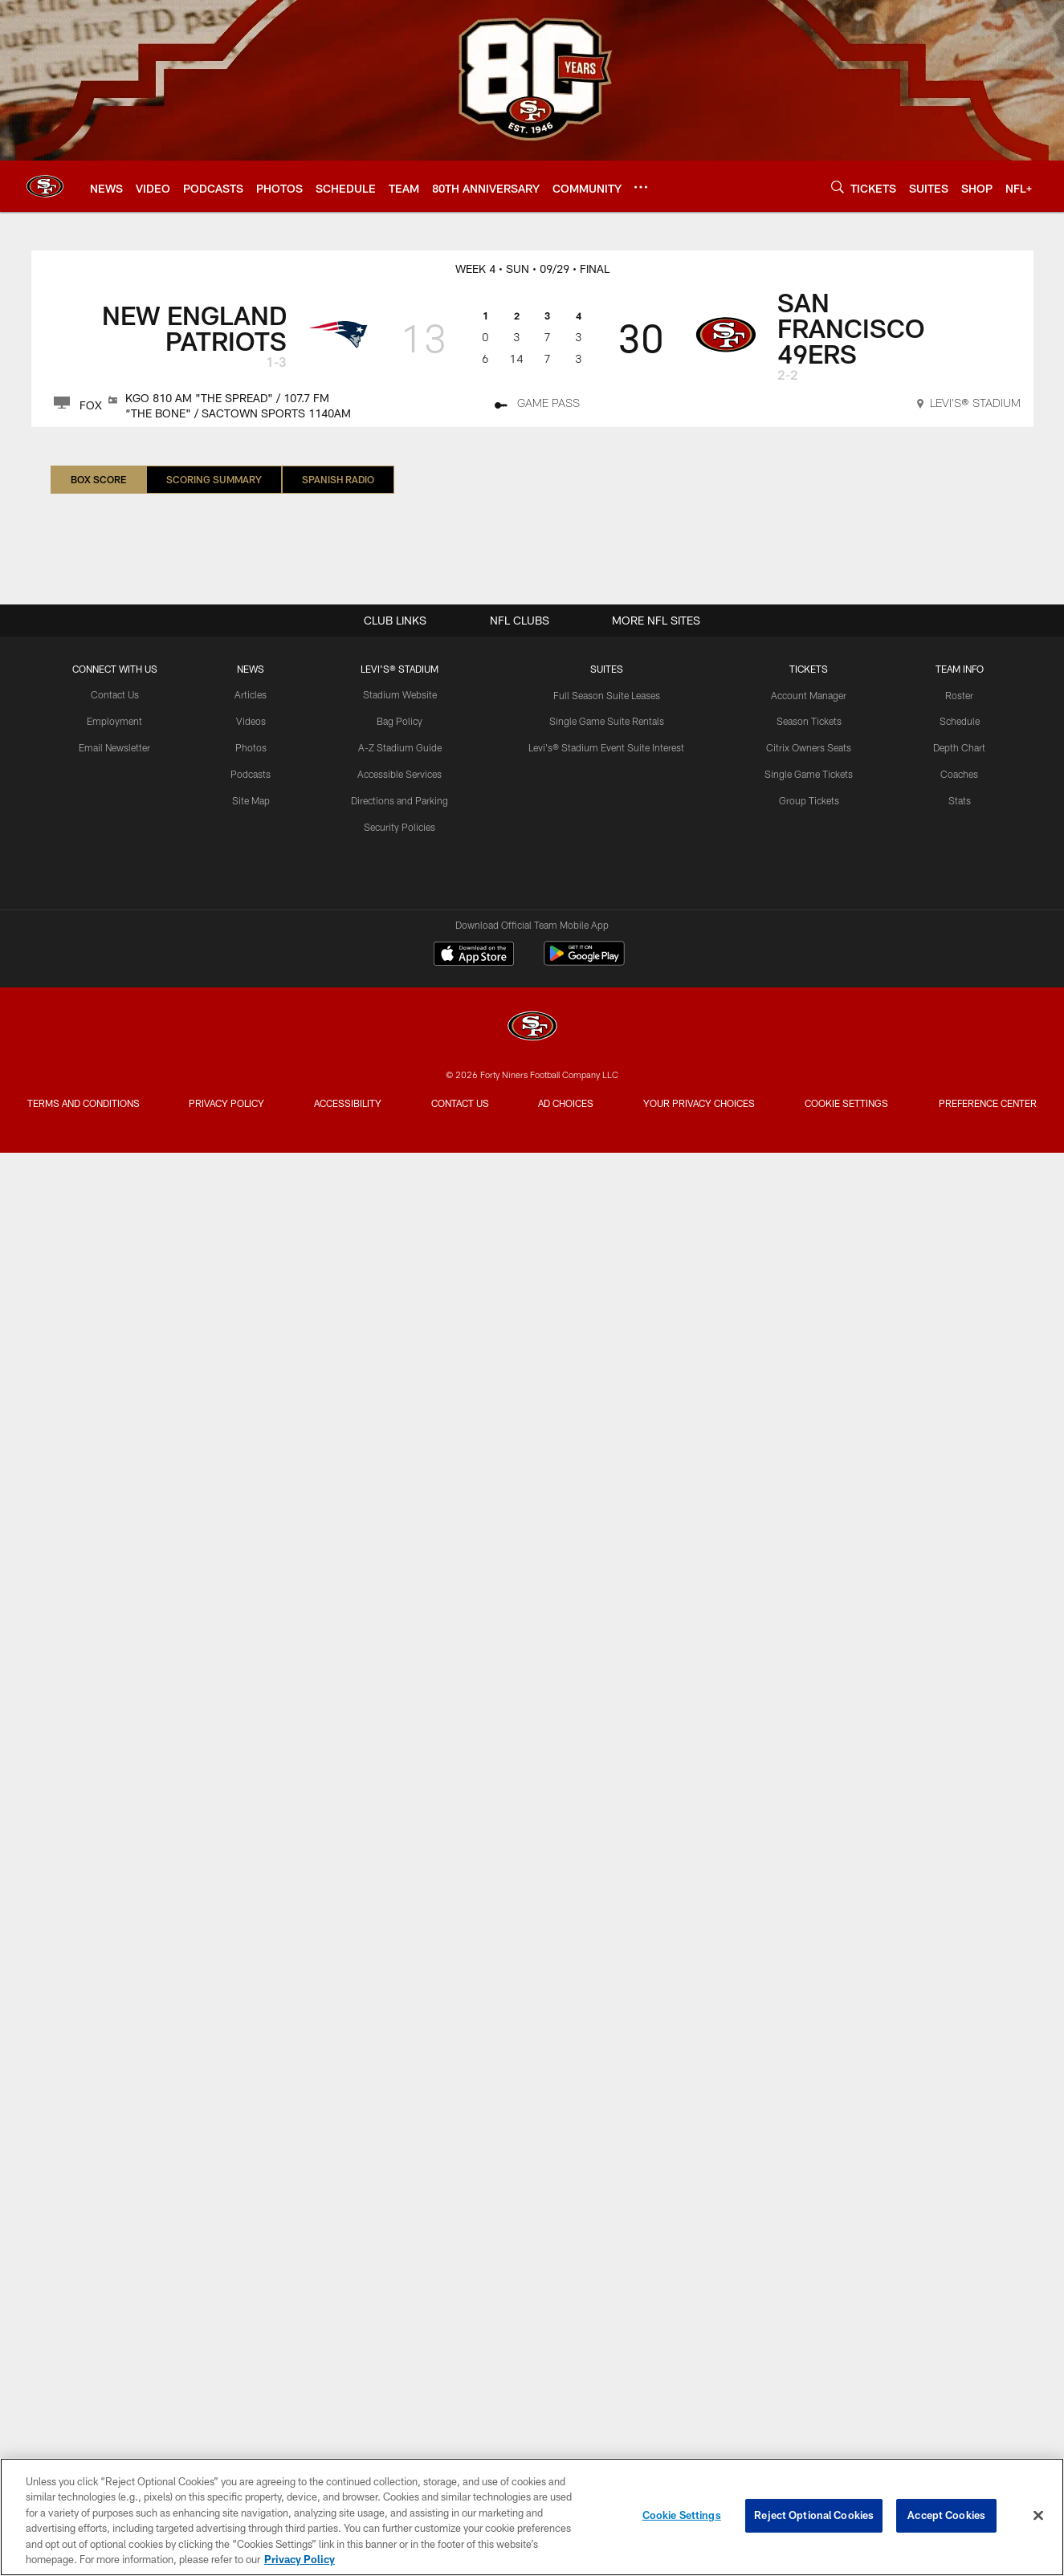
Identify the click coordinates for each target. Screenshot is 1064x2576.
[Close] (1038, 2515)
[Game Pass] (537, 405)
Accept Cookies (946, 2515)
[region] (532, 2517)
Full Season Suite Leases (606, 695)
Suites (606, 668)
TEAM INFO (960, 668)
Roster (959, 695)
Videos (251, 720)
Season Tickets (809, 720)
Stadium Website (400, 695)
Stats (959, 800)
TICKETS (808, 668)
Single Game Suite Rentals (606, 720)
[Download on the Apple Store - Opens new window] (474, 955)
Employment (114, 720)
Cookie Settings (849, 1109)
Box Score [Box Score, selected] (98, 479)
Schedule (960, 720)
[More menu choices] (640, 187)
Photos (251, 747)
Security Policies (399, 826)
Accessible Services (399, 773)
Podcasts (250, 773)
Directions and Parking (399, 800)
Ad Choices (568, 1109)
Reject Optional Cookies (814, 2515)
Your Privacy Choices (701, 1109)
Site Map (251, 800)
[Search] (837, 186)
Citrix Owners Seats (808, 747)
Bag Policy (399, 720)
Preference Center (990, 1109)
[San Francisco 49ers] (532, 1028)
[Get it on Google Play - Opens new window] (584, 961)
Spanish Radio (338, 479)
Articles (250, 695)
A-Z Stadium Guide (400, 747)
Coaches (959, 773)
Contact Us (115, 695)
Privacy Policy (225, 1109)
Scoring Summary (214, 479)
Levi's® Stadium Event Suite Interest (606, 747)
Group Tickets (809, 800)
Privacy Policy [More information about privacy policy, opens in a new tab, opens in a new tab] (299, 2559)
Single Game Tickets (808, 773)
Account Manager (808, 695)
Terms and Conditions (81, 1109)
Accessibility (347, 1103)
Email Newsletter (114, 747)
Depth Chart (959, 747)
